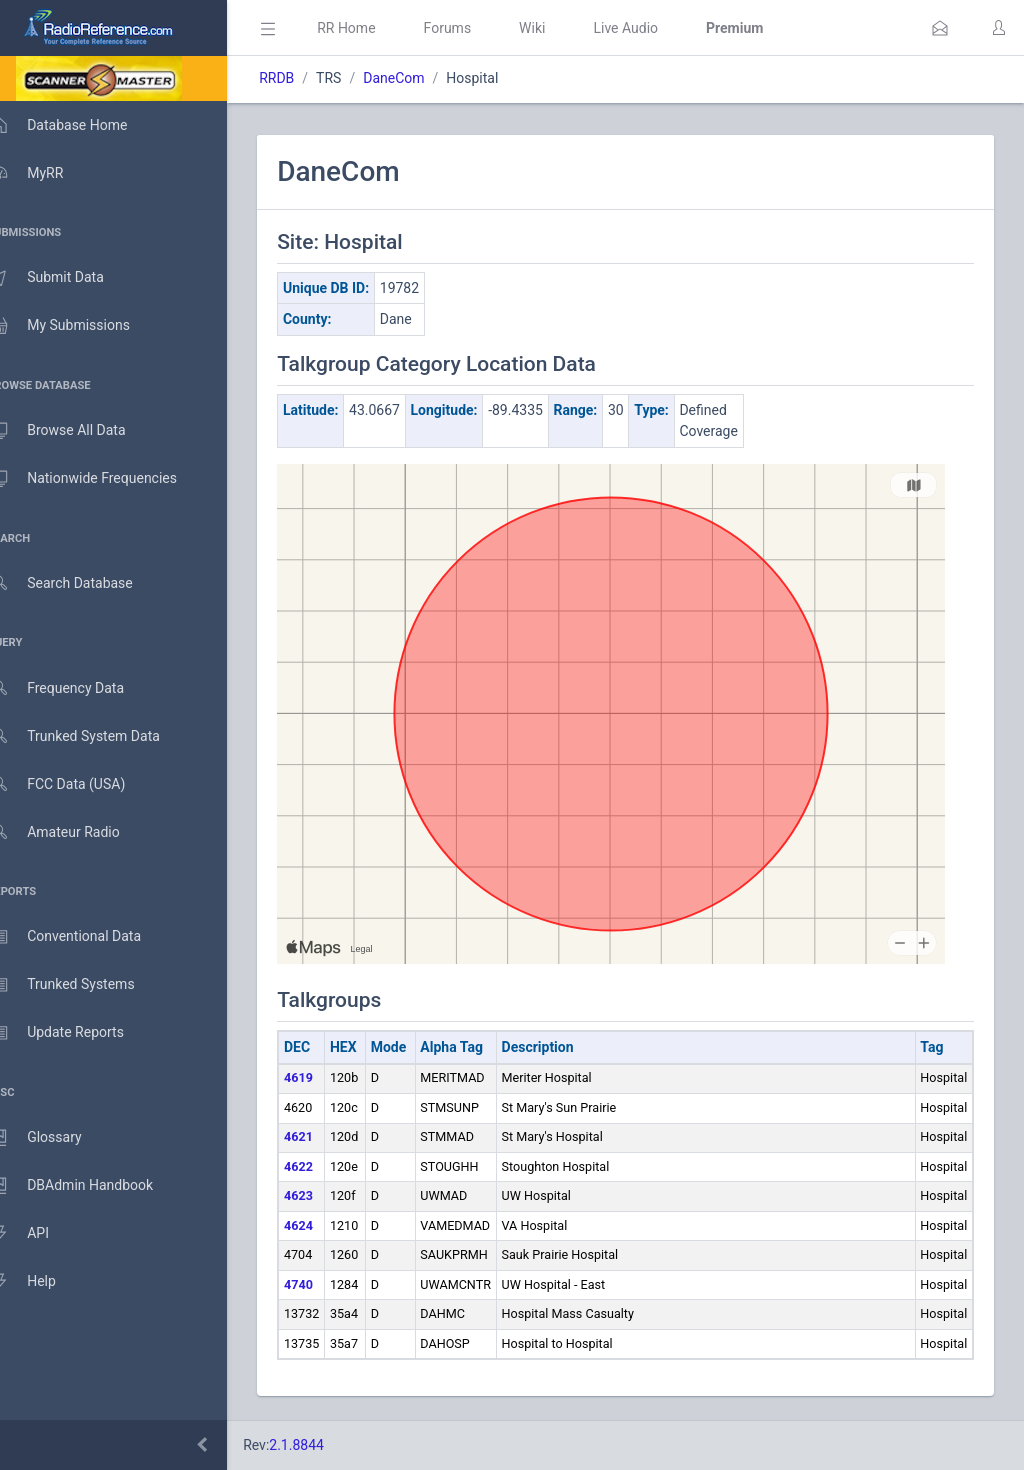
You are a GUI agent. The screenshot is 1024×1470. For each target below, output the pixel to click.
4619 (327, 1077)
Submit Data (66, 278)
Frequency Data (76, 688)
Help (42, 1282)
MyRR (46, 173)
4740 (327, 1284)
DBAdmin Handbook (91, 1186)
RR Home (375, 28)
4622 (327, 1166)
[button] (940, 28)
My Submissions (79, 326)
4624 (327, 1225)
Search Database (81, 583)
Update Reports (76, 1033)
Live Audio (654, 28)
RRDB (305, 78)
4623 (327, 1195)
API (39, 1234)
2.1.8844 (325, 1445)
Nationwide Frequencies (103, 479)
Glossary (55, 1138)
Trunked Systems (81, 985)
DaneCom (422, 78)
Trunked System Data (94, 736)
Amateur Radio (74, 832)
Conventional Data (85, 937)
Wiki (561, 28)
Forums (476, 28)
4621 (327, 1136)
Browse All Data (77, 431)
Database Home (78, 125)
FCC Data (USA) (77, 784)
